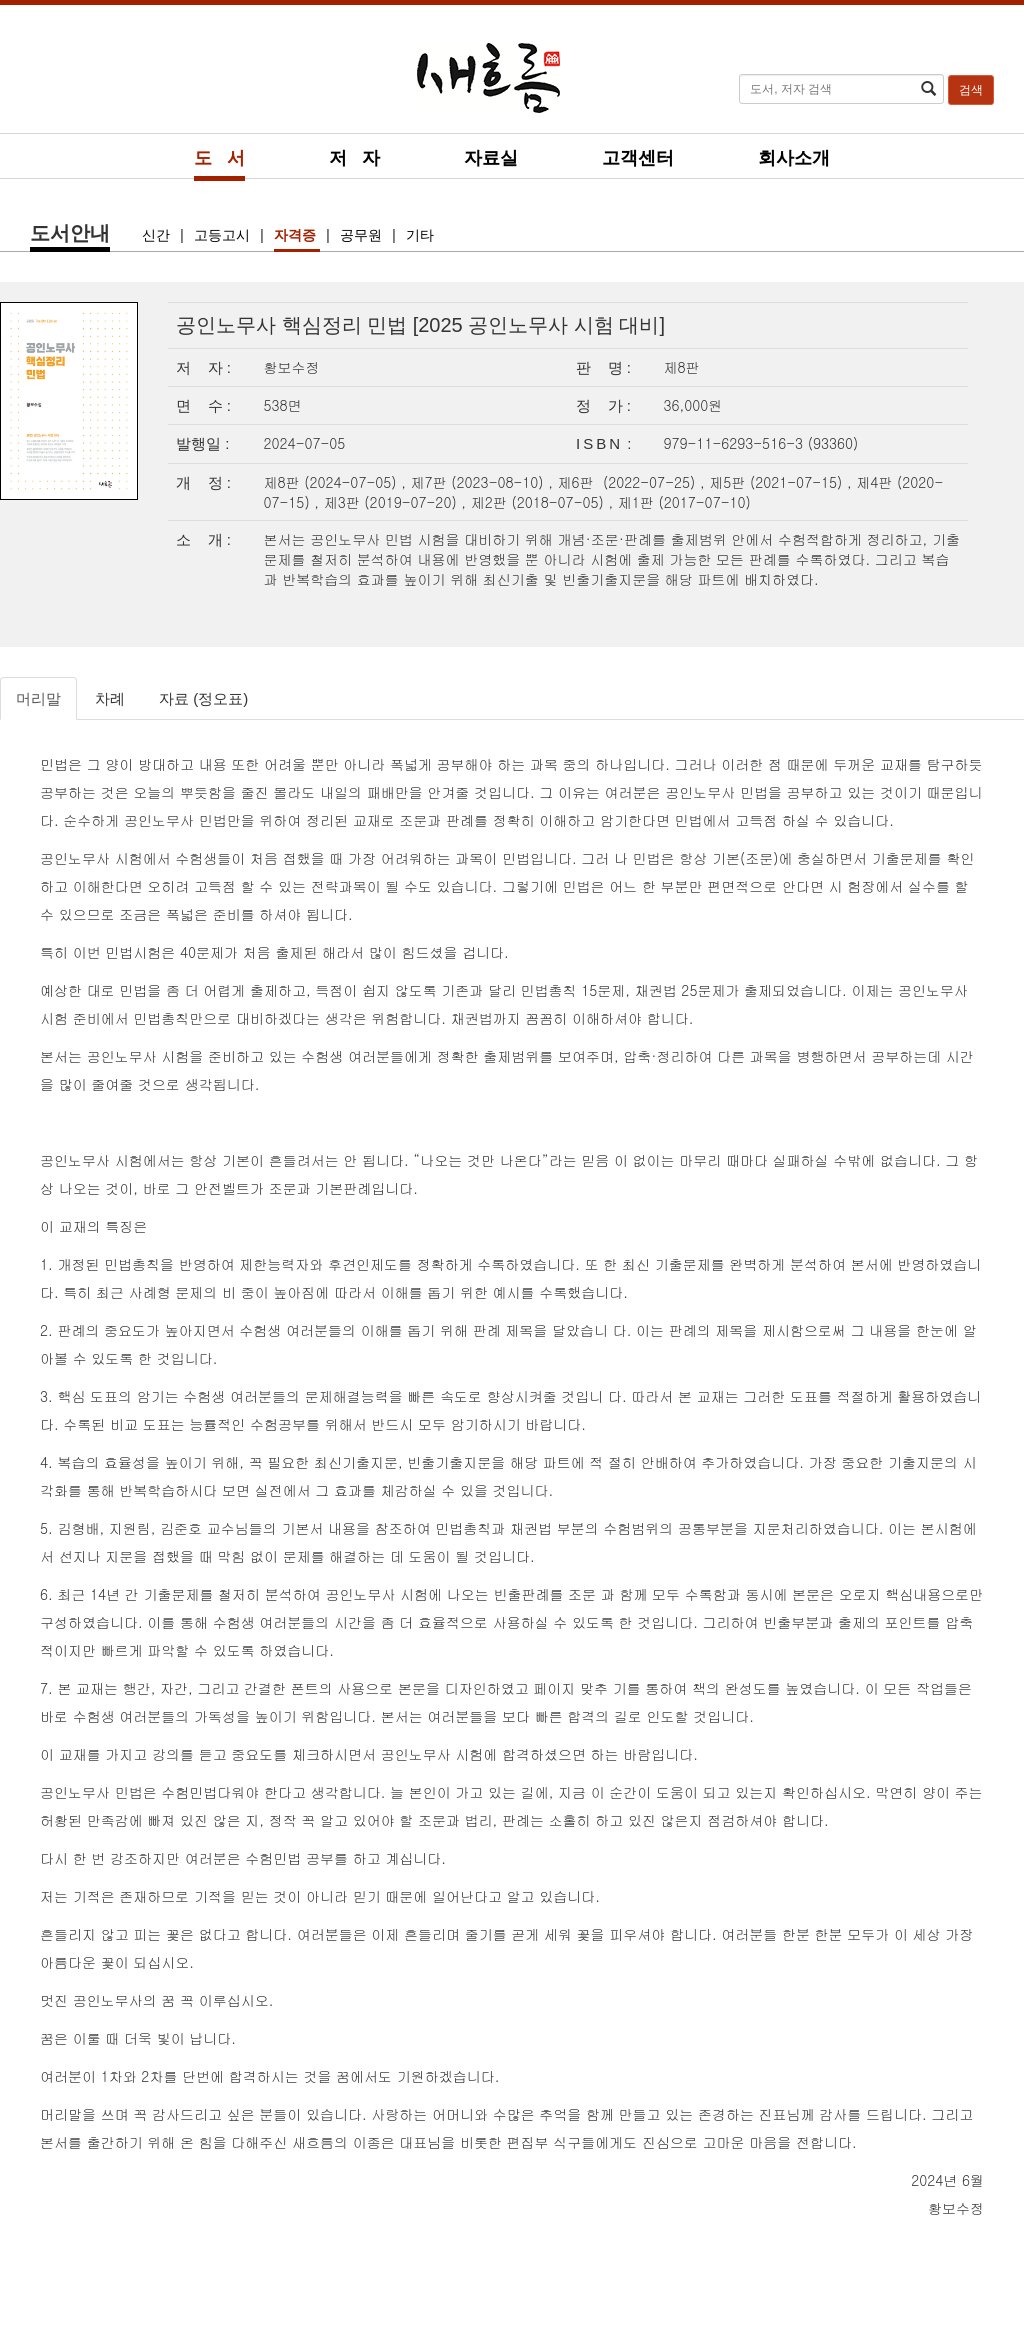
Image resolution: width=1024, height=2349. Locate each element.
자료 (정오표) (203, 698)
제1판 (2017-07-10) (684, 502)
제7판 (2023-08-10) (480, 482)
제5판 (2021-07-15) (778, 482)
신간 (158, 235)
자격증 (297, 235)
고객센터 (638, 158)
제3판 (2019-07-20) (393, 502)
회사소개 (794, 158)
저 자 (354, 158)
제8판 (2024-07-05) (333, 482)
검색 (971, 90)
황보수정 (292, 367)
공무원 (363, 235)
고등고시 (224, 235)
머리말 (38, 698)
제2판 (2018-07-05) (540, 502)
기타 (420, 235)
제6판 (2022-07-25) (629, 482)
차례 (110, 698)
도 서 (219, 158)
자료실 (491, 158)
